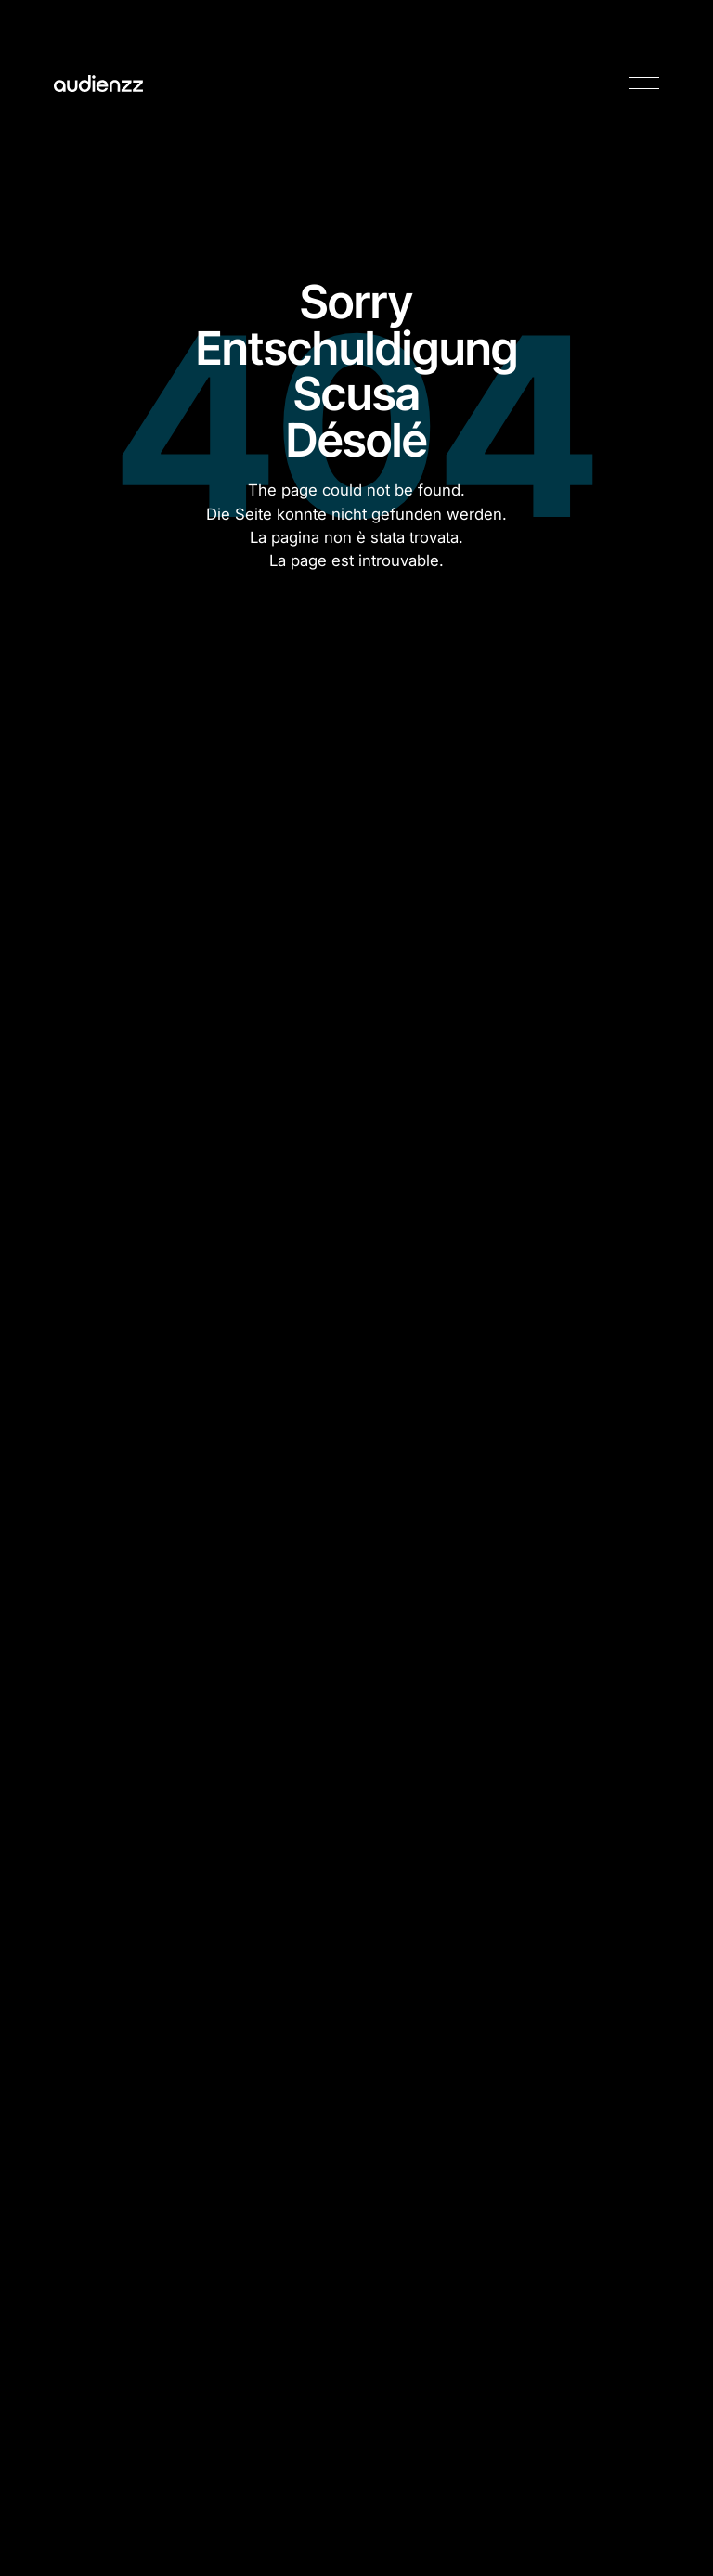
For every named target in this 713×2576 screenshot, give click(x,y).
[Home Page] (98, 83)
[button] (644, 83)
